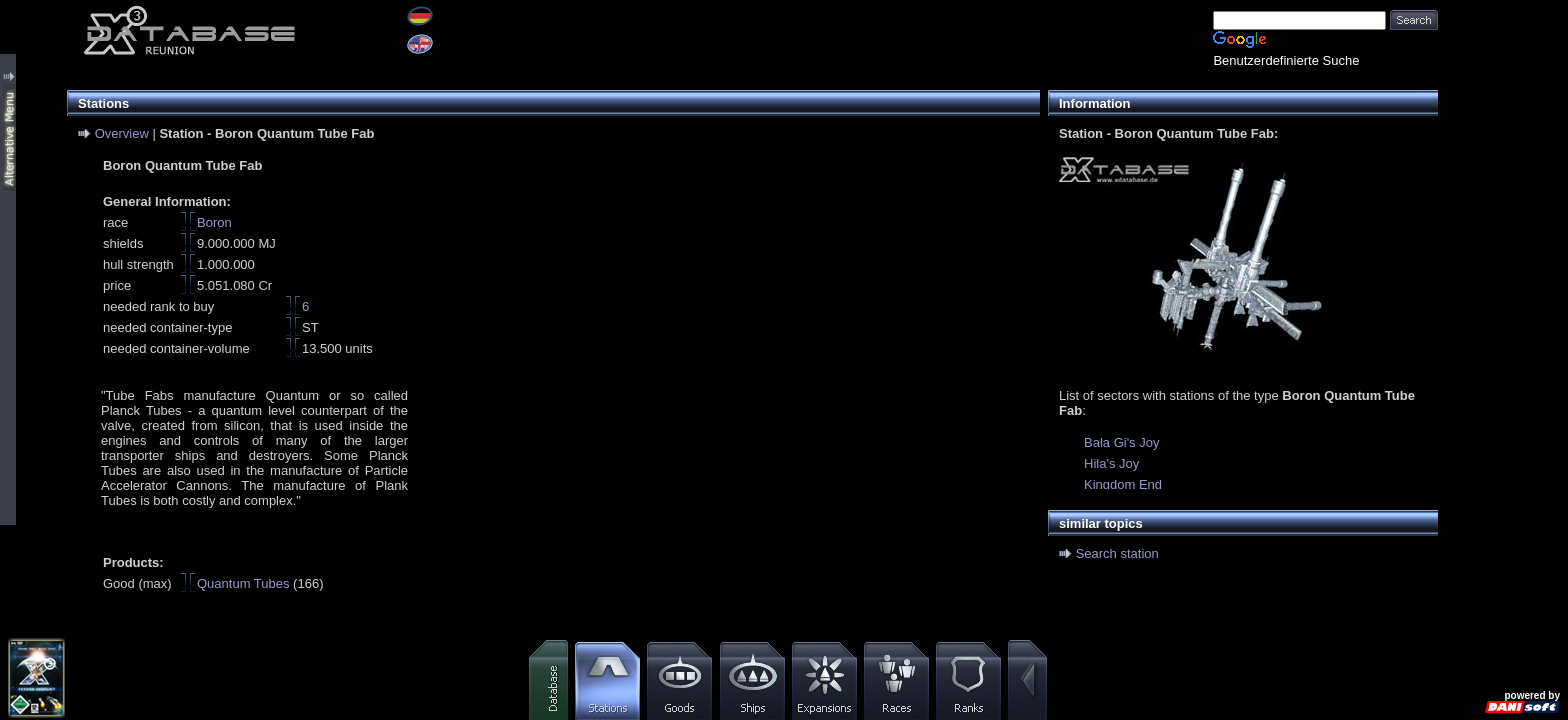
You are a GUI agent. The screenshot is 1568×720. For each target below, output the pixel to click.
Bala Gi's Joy (1121, 442)
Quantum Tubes (243, 583)
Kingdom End (1123, 484)
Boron (214, 222)
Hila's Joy (1111, 463)
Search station (1117, 553)
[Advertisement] (1503, 300)
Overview (122, 133)
